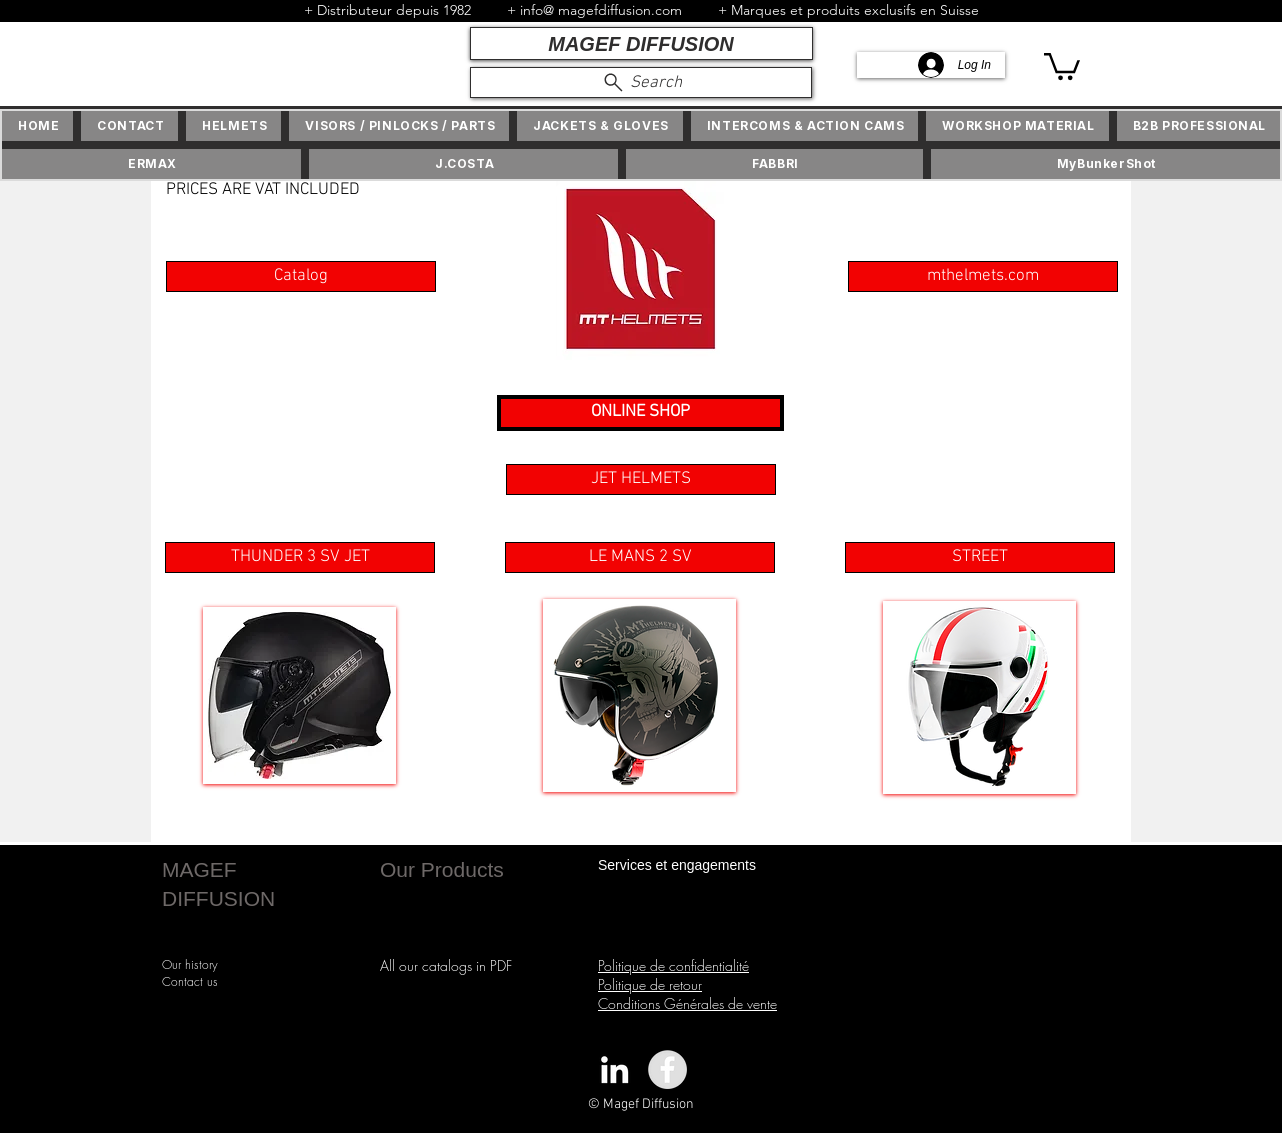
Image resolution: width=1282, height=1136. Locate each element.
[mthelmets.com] (983, 276)
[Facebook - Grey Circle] (667, 1069)
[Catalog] (301, 276)
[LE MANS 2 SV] (640, 557)
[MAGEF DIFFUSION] (641, 43)
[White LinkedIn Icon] (614, 1069)
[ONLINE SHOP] (640, 413)
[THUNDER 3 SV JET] (300, 557)
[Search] (641, 82)
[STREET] (980, 557)
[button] (1062, 65)
